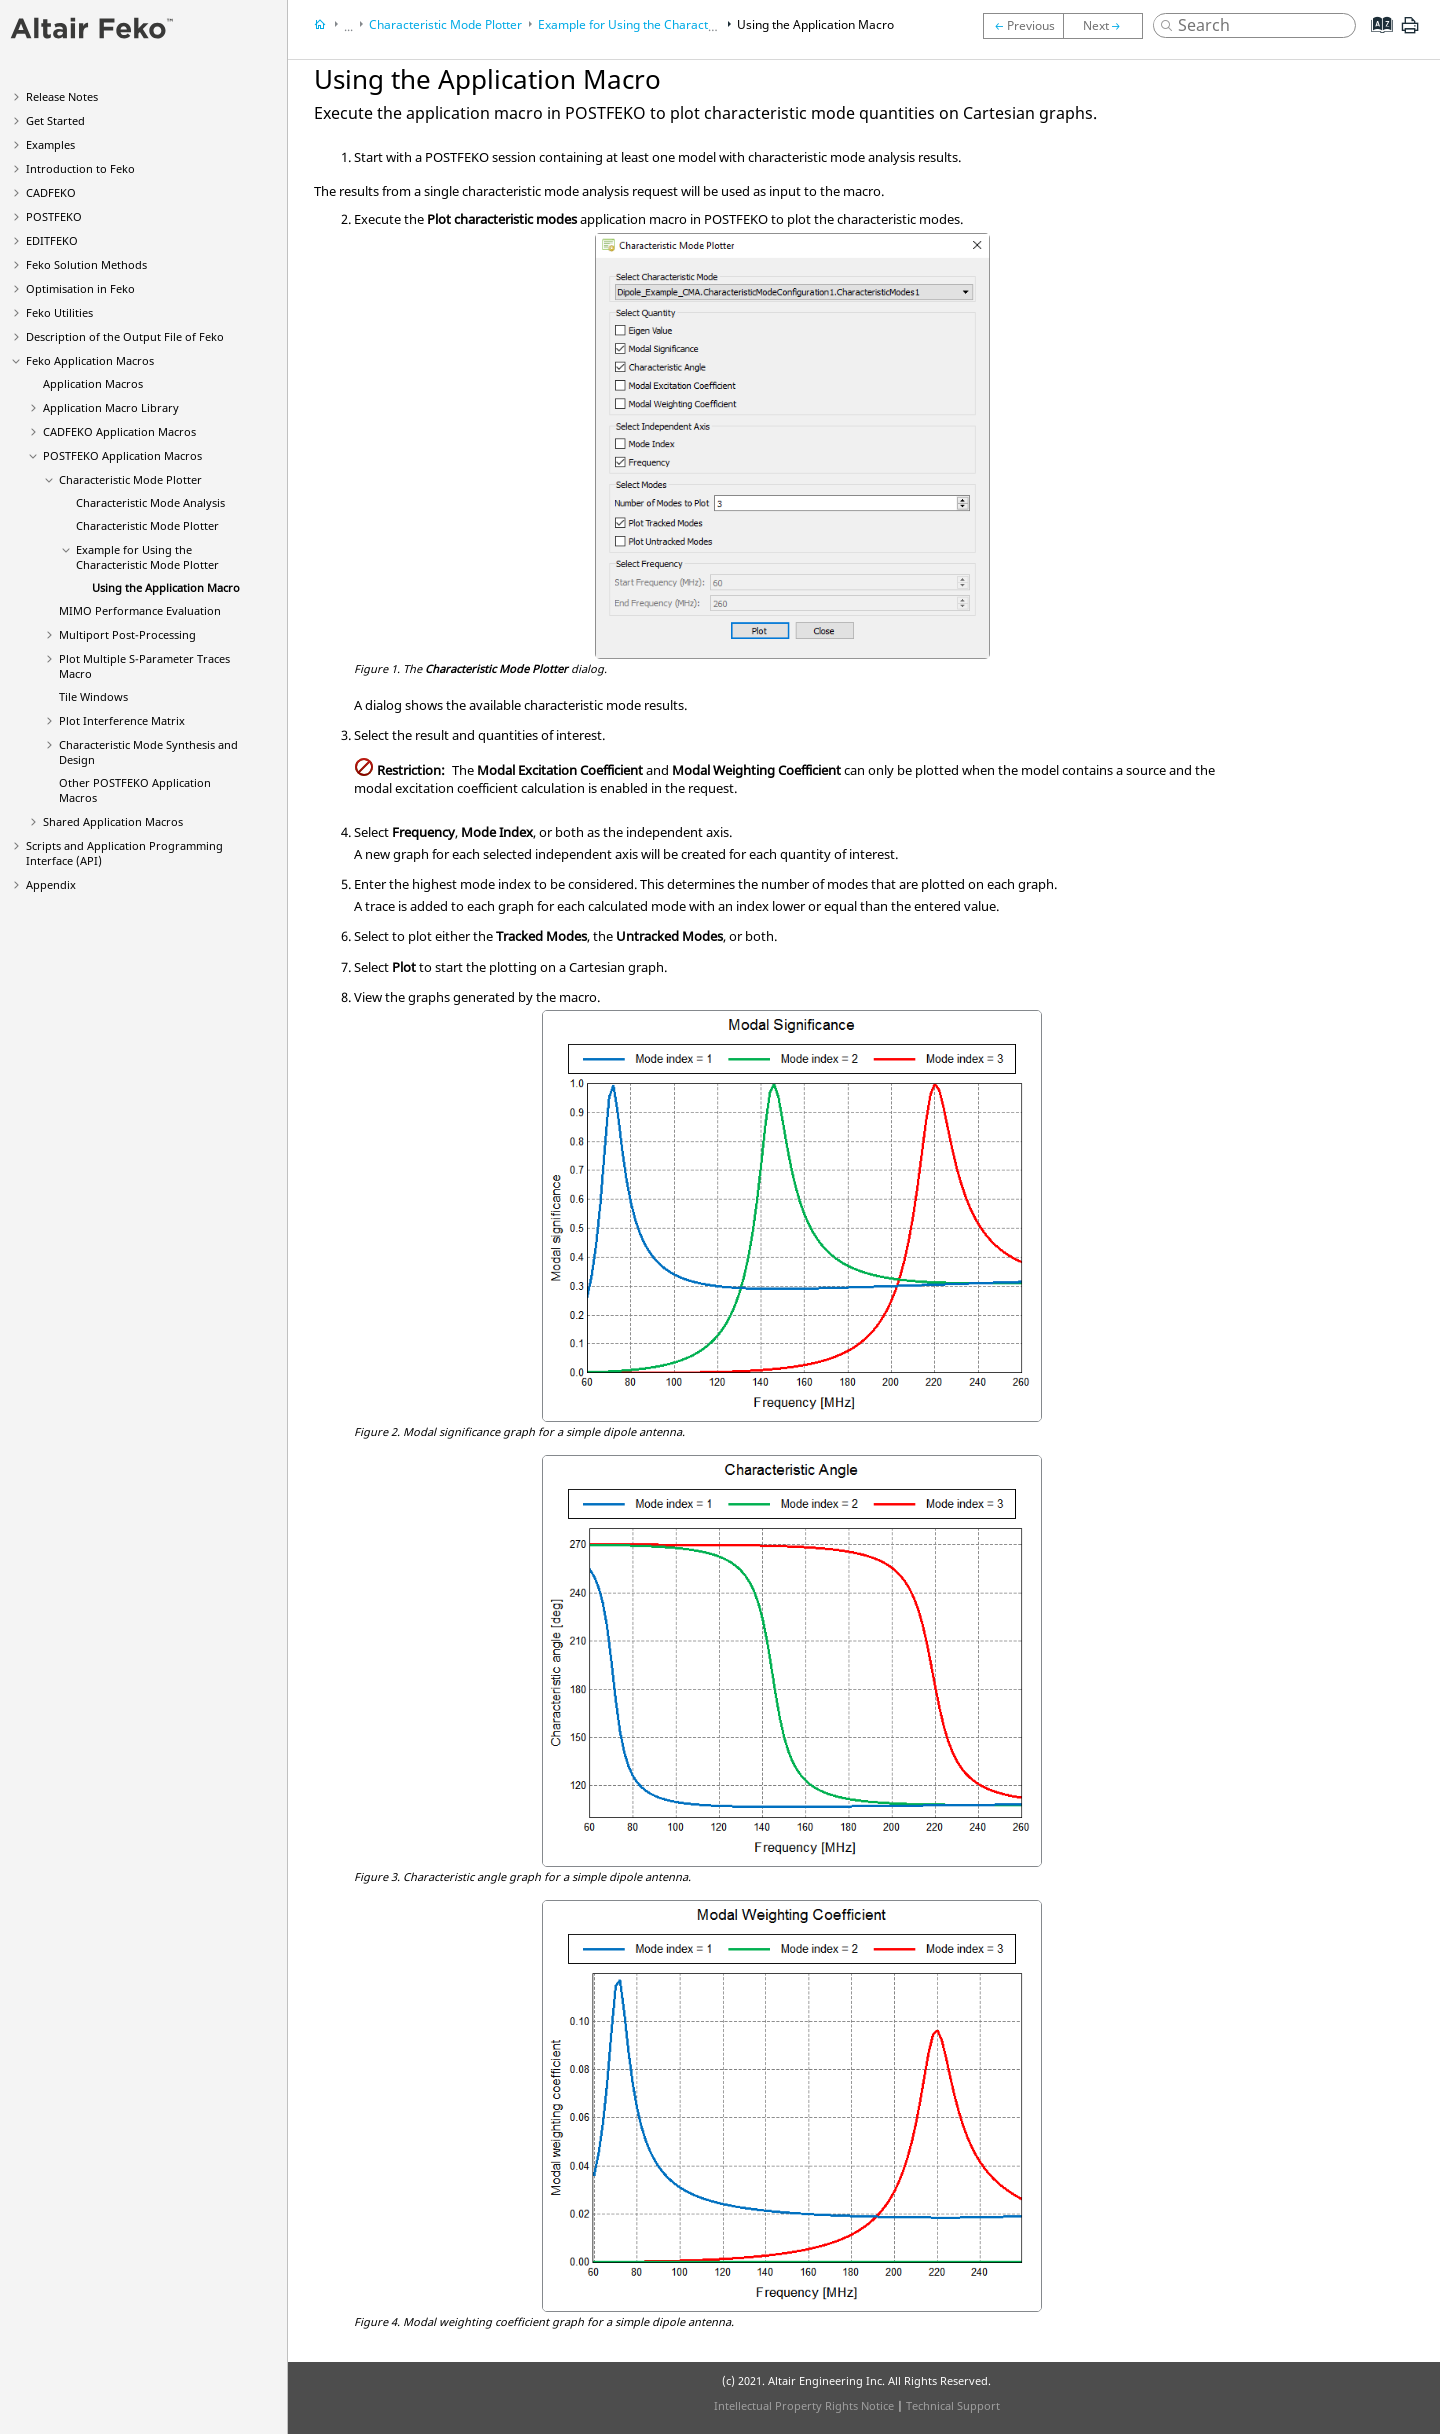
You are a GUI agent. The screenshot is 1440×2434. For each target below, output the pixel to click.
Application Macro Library (111, 407)
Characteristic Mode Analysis (150, 502)
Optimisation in (80, 288)
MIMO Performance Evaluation (140, 610)
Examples (50, 144)
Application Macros (90, 360)
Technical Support (953, 2405)
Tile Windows (93, 696)
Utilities (59, 312)
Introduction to (80, 168)
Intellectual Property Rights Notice (804, 2405)
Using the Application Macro (166, 587)
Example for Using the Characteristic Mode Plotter (147, 557)
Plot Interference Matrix (122, 720)
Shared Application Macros (113, 821)
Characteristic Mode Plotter (130, 479)
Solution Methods (86, 264)
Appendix (51, 884)
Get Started (55, 120)
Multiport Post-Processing (127, 634)
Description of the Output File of (125, 336)
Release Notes (62, 96)
